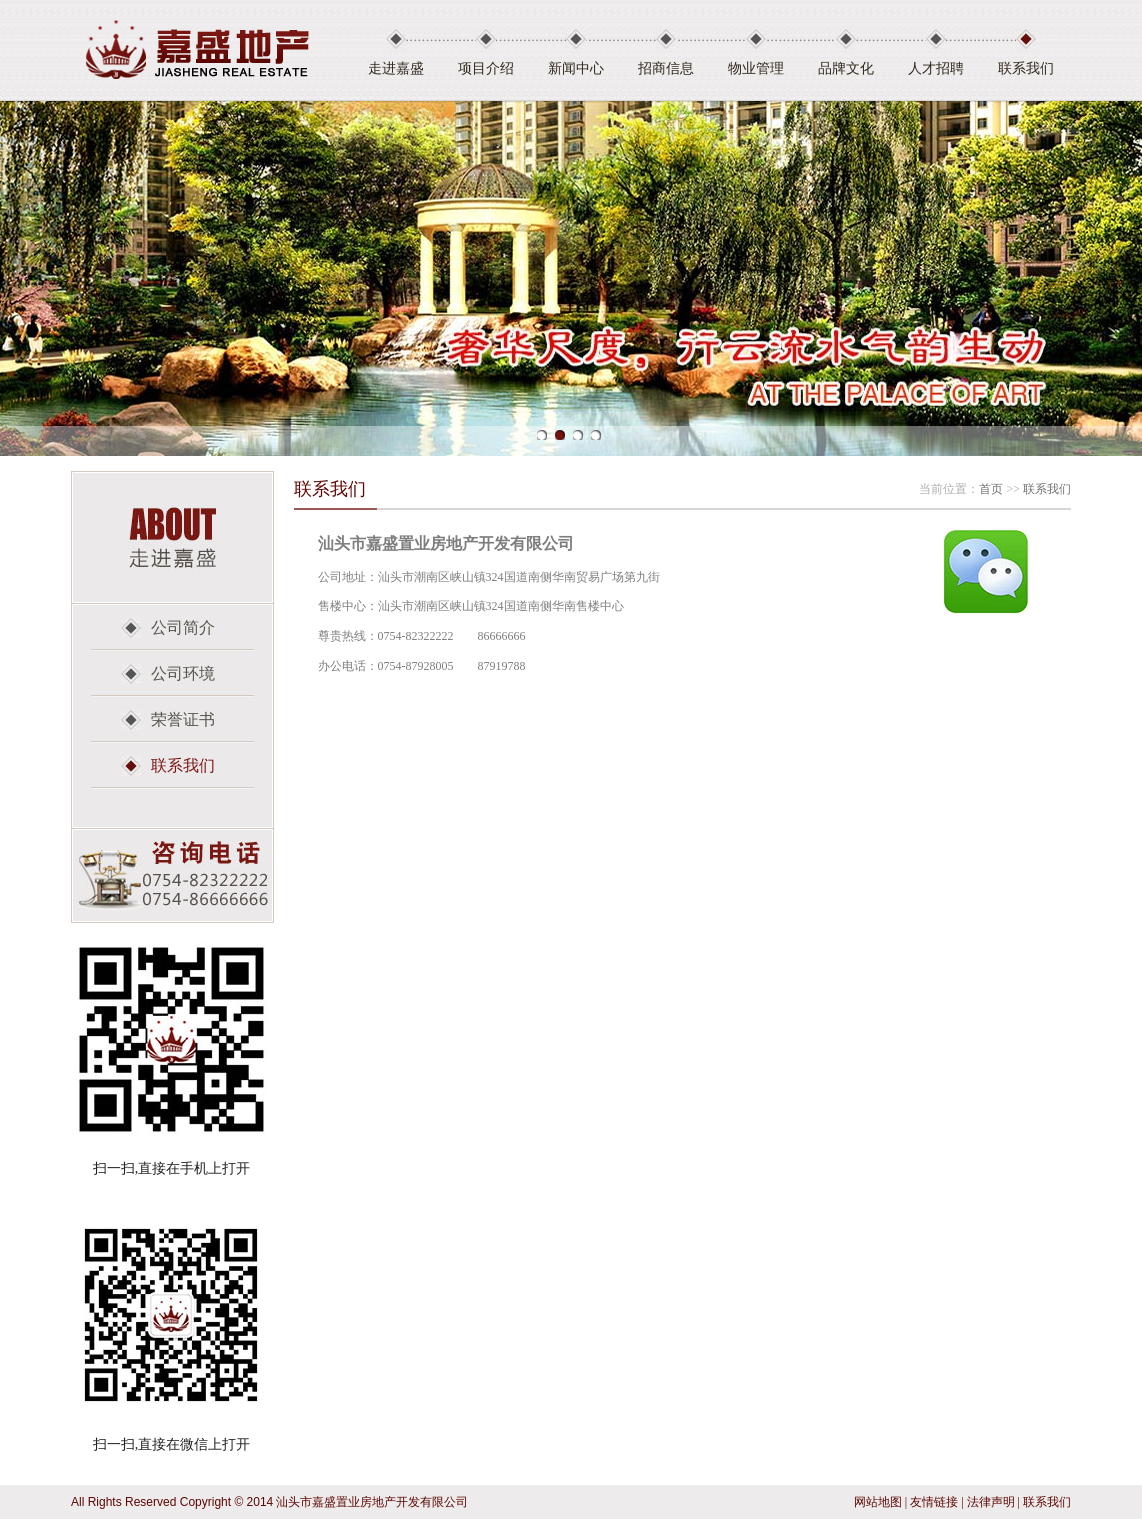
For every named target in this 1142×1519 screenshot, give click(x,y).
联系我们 (1026, 68)
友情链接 (934, 1502)
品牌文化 (846, 68)
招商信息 (666, 68)
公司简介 (183, 627)
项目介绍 (486, 68)
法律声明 (991, 1502)
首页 (991, 489)
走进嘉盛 (396, 68)
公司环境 (183, 673)
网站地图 (878, 1502)
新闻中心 (576, 68)
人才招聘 (936, 68)
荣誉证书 (183, 719)
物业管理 (756, 68)
